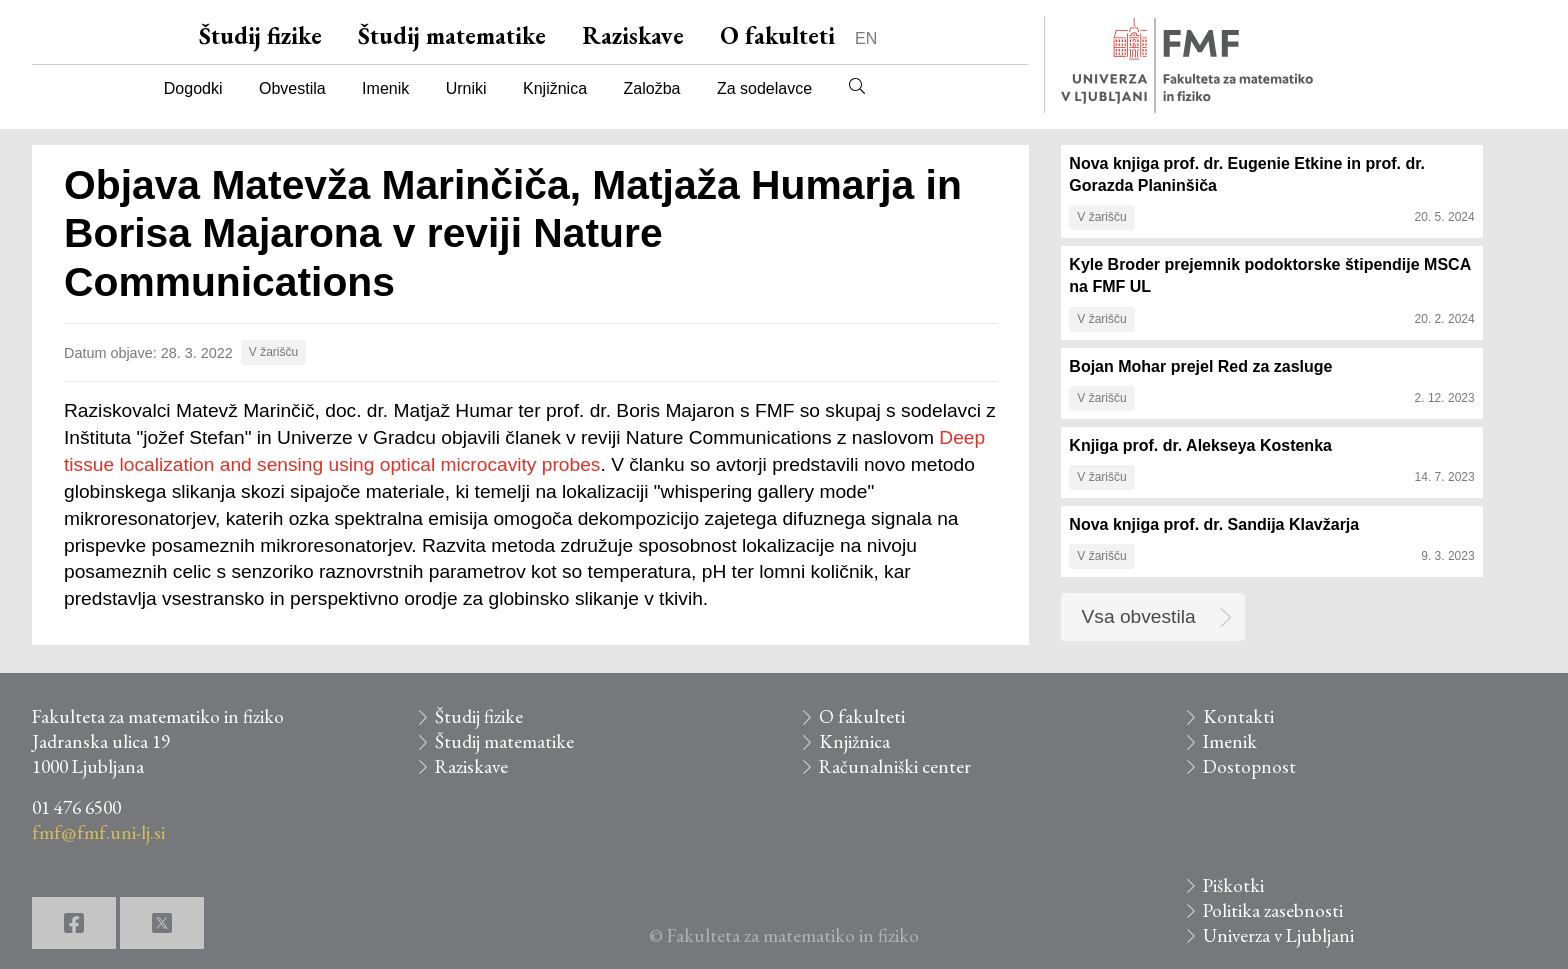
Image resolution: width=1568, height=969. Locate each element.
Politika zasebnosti (1273, 910)
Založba (652, 88)
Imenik (385, 88)
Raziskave (633, 35)
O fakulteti (777, 35)
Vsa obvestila (1139, 616)
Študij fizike (260, 35)
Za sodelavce (764, 88)
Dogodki (193, 88)
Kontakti (1238, 716)
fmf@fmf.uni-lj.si (98, 832)
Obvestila (292, 88)
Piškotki (1233, 885)
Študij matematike (452, 35)
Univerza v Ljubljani (1278, 935)
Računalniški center (895, 766)
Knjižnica (555, 88)
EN (866, 38)
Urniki (466, 88)
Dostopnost (1249, 766)
